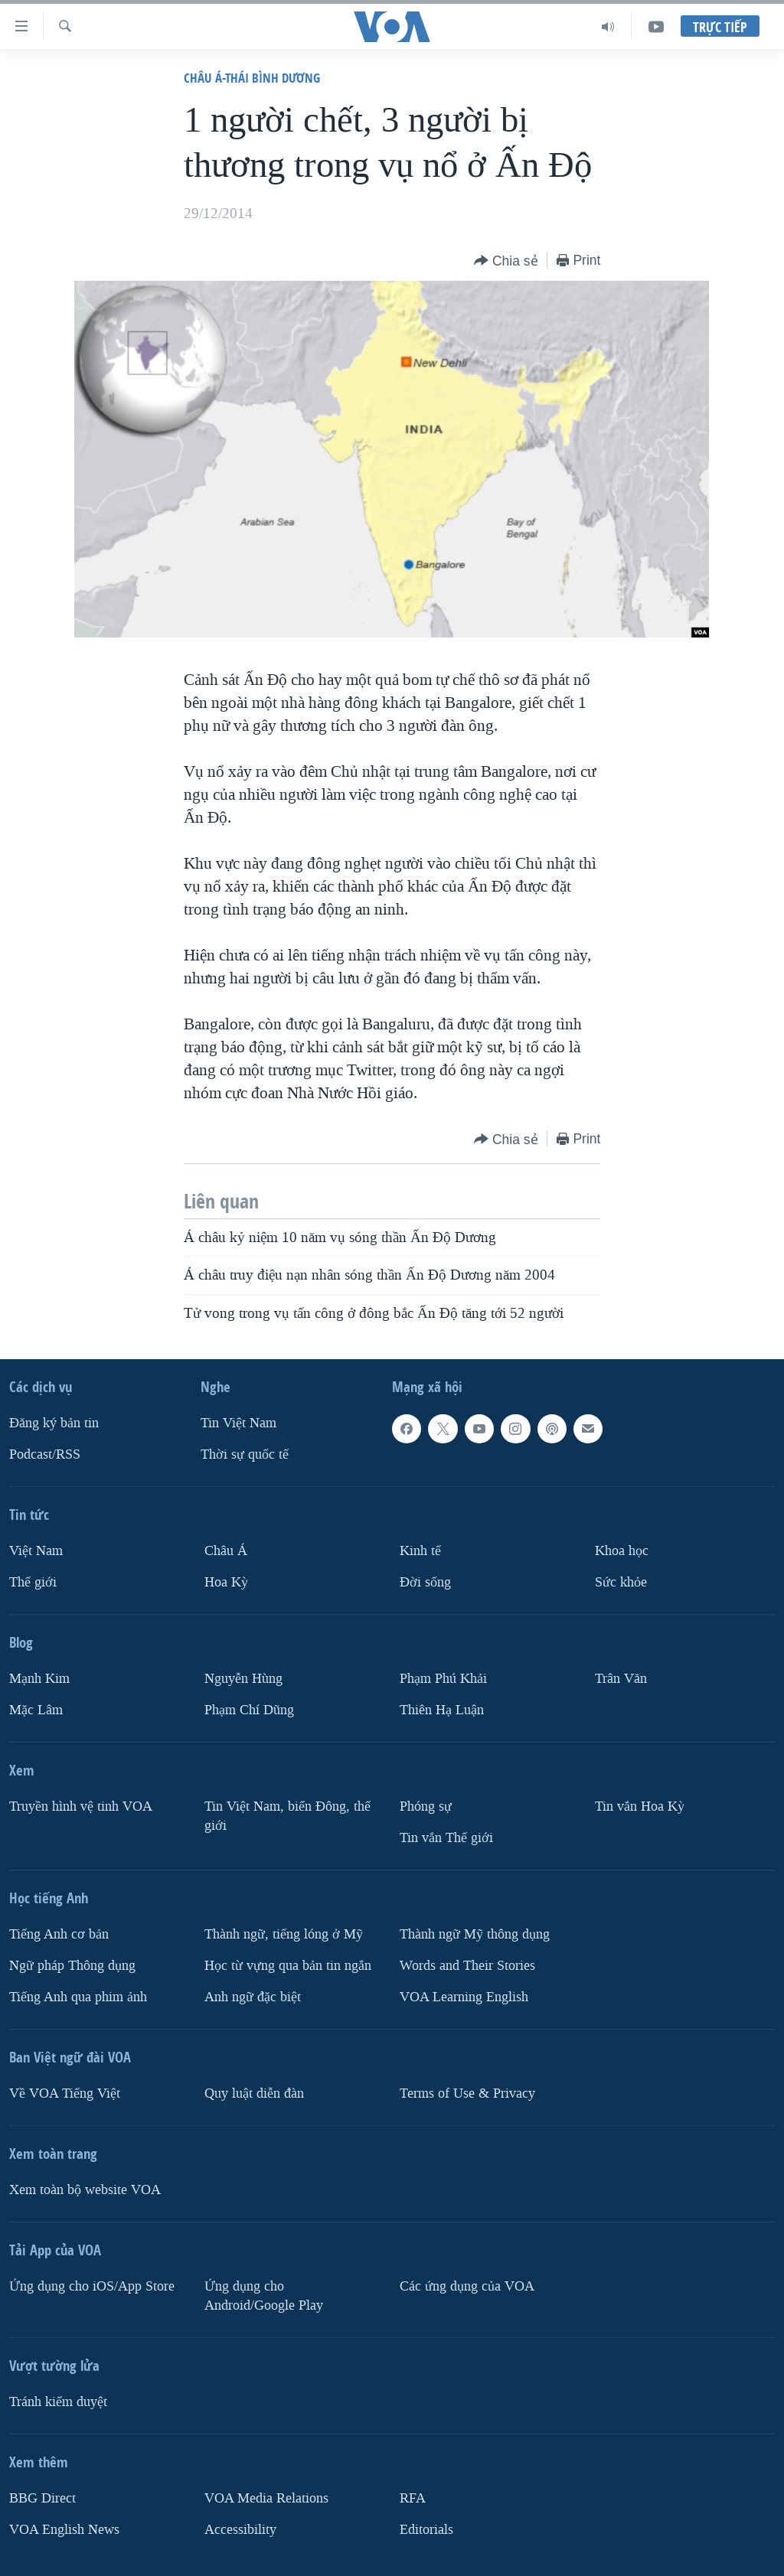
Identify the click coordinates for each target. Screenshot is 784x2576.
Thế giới (33, 1582)
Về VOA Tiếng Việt (64, 2093)
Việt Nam (36, 1551)
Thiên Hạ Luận (442, 1710)
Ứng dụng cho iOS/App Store (92, 2286)
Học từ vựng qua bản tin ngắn (287, 1965)
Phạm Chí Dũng (249, 1710)
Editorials (426, 2529)
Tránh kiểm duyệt (58, 2401)
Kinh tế (420, 1551)
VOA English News (64, 2529)
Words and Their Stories (467, 1965)
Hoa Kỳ (226, 1582)
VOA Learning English (464, 1997)
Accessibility (240, 2529)
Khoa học (621, 1551)
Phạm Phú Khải (443, 1678)
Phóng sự (426, 1806)
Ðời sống (425, 1582)
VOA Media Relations (266, 2497)
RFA (413, 2497)
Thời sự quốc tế (245, 1454)
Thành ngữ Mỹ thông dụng (475, 1934)
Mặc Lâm (36, 1710)
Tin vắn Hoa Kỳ (639, 1806)
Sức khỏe (621, 1582)
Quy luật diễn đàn (254, 2093)
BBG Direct (42, 2497)
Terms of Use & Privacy (467, 2093)
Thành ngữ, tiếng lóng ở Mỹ (283, 1934)
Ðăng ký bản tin (54, 1423)
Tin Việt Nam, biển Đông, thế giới (287, 1816)
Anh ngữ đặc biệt (252, 1997)
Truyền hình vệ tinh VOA (80, 1806)
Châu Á (225, 1551)
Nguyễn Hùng (243, 1678)
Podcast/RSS (44, 1454)
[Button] (506, 261)
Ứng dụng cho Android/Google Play (263, 2296)
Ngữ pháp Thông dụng (72, 1965)
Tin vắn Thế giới (446, 1838)
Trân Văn (621, 1678)
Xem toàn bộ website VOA (85, 2190)
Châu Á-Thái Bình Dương (252, 77)
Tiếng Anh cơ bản (59, 1934)
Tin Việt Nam (238, 1423)
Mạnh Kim (39, 1678)
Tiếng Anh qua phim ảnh (78, 1997)
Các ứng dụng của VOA (467, 2286)
